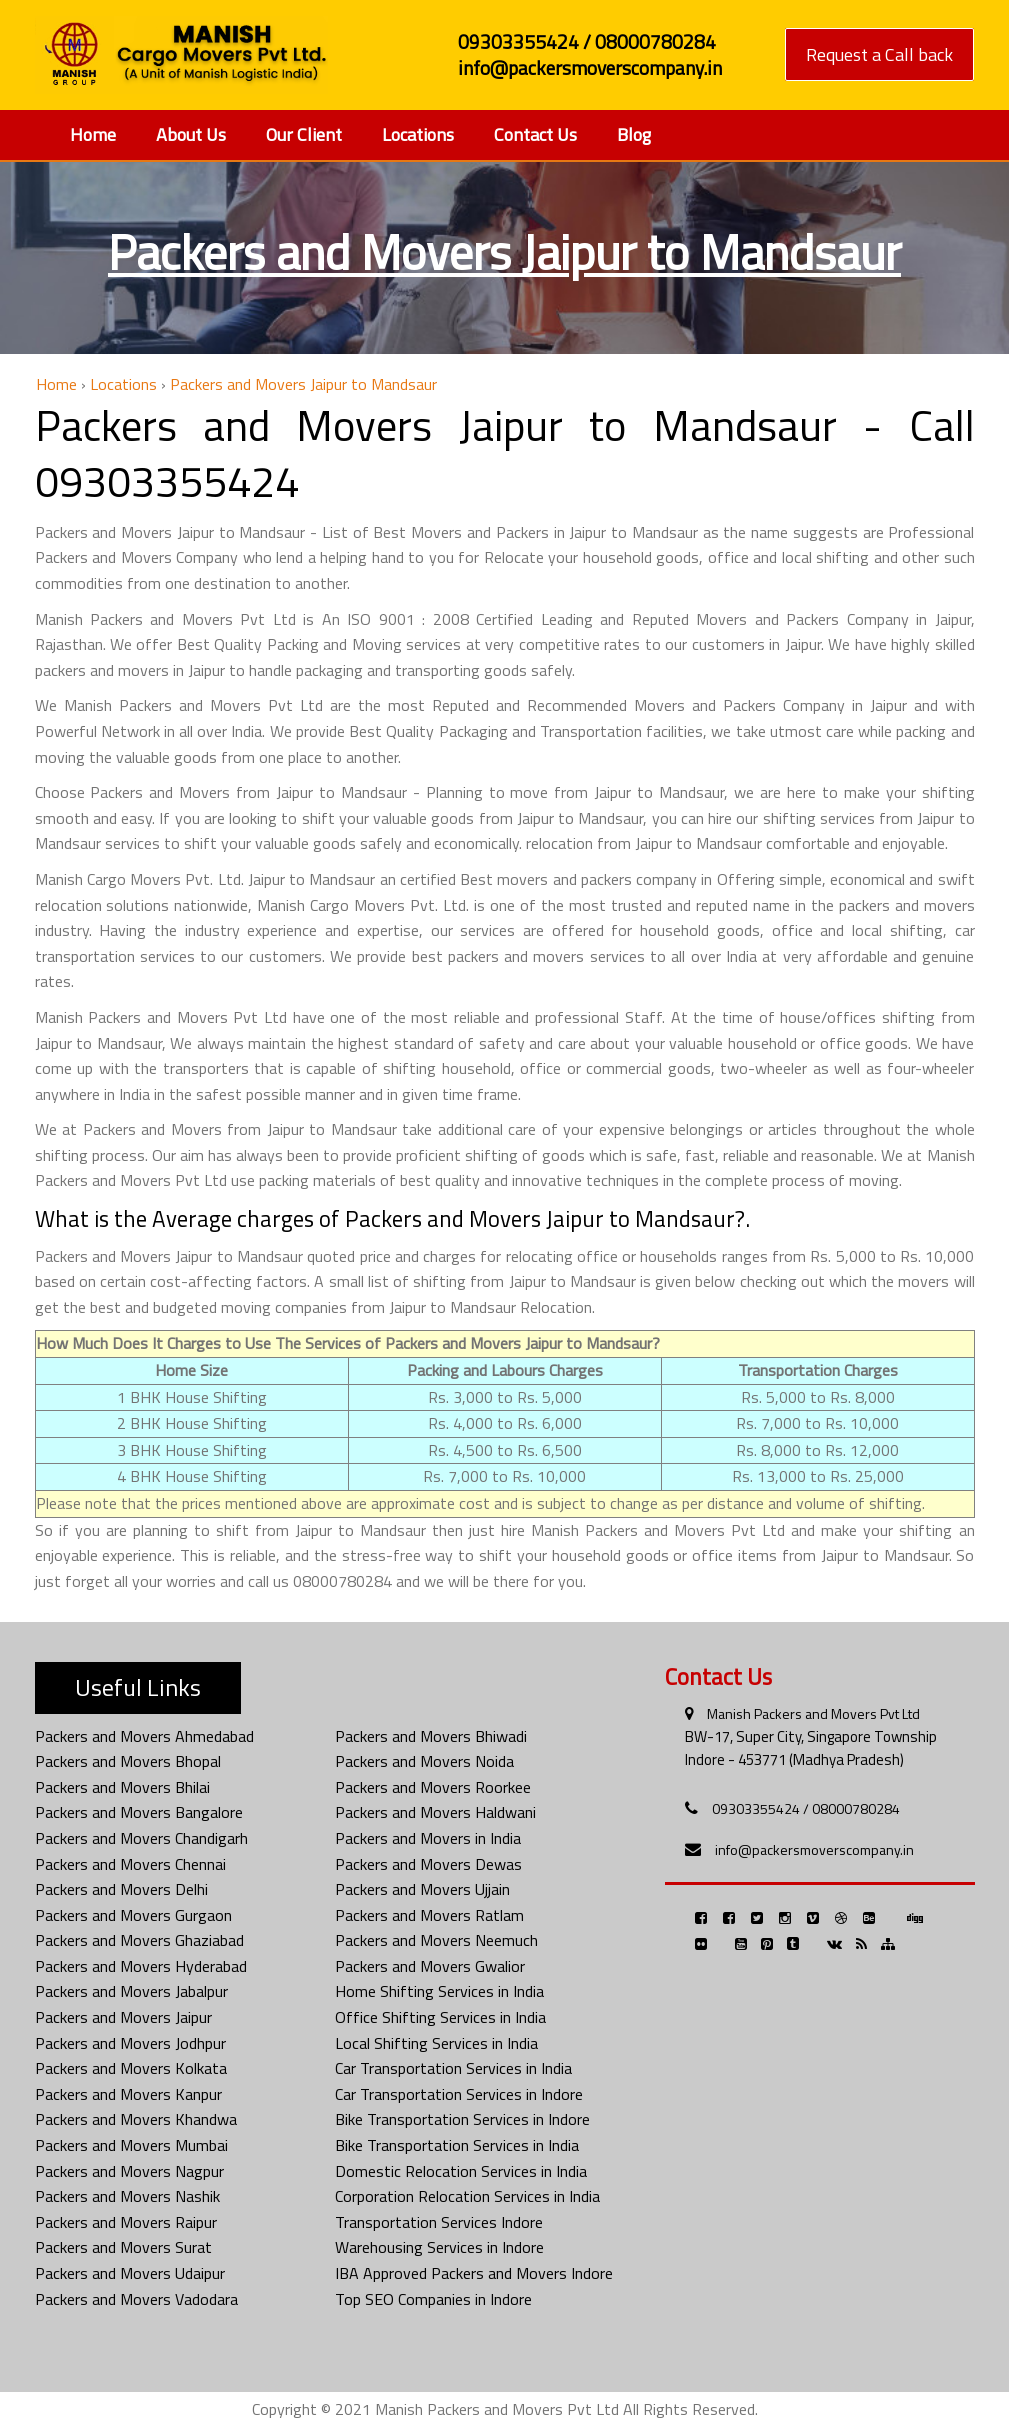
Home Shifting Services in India (439, 1991)
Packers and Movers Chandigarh (141, 1838)
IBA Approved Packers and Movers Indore (474, 2273)
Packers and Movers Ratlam (429, 1915)
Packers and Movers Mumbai (131, 2145)
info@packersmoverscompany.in (814, 1849)
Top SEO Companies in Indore (433, 2299)
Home (93, 134)
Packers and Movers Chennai (130, 1864)
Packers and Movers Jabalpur (131, 1991)
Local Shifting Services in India (436, 2043)
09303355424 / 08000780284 (806, 1808)
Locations (418, 134)
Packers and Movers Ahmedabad (144, 1736)
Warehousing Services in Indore (439, 2247)
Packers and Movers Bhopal (128, 1761)
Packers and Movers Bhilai (122, 1787)
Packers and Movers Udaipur (130, 2273)
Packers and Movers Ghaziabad (139, 1940)
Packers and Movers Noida (424, 1761)
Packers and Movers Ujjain (422, 1889)
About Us (191, 134)
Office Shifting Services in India (440, 2017)
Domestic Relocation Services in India (461, 2171)
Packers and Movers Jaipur (123, 2017)
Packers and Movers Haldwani (435, 1812)
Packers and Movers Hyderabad (141, 1966)
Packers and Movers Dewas (428, 1864)
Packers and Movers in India (428, 1838)
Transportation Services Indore (439, 2222)
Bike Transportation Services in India (457, 2145)
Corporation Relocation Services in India (467, 2196)
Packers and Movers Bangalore (139, 1812)
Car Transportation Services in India (453, 2068)
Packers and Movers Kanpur (128, 2094)
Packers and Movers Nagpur (129, 2171)
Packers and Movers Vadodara (136, 2299)
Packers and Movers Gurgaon (133, 1915)
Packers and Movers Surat (123, 2247)
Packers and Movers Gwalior (430, 1966)
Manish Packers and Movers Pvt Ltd (813, 1713)
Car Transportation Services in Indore (459, 2094)
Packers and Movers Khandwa (136, 2119)
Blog (634, 134)
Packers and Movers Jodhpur (130, 2043)
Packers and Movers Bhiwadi (431, 1736)
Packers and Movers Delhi (121, 1889)
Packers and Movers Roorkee (433, 1787)
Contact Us (535, 134)
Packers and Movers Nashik (127, 2196)
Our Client (304, 134)
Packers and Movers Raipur (126, 2222)
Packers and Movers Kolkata (131, 2068)
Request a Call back (879, 54)
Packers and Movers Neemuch (436, 1940)
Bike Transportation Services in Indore (462, 2119)
